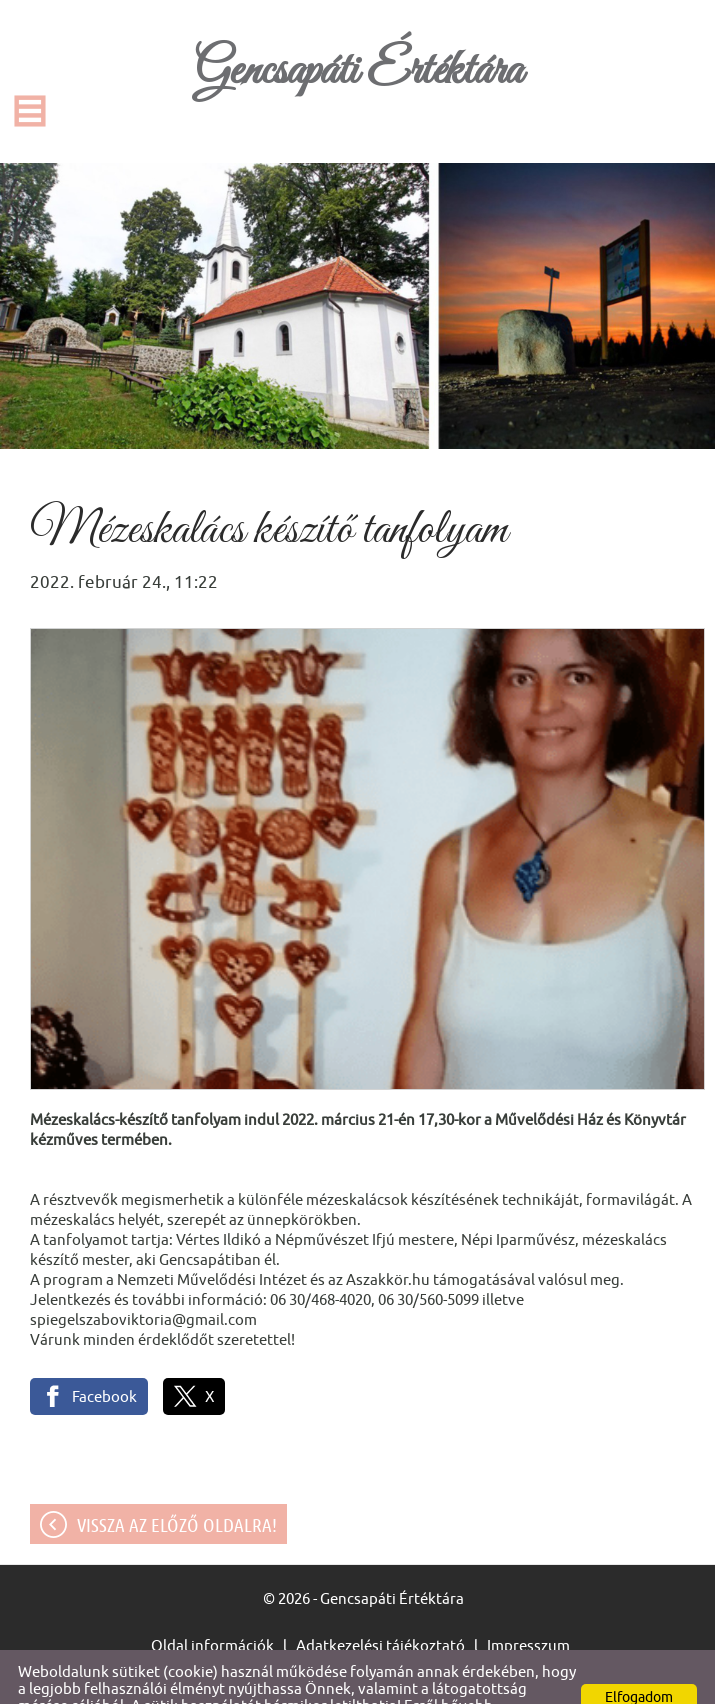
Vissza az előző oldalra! (177, 1485)
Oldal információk (212, 1605)
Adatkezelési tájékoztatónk (296, 1682)
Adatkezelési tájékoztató (380, 1605)
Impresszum (528, 1605)
